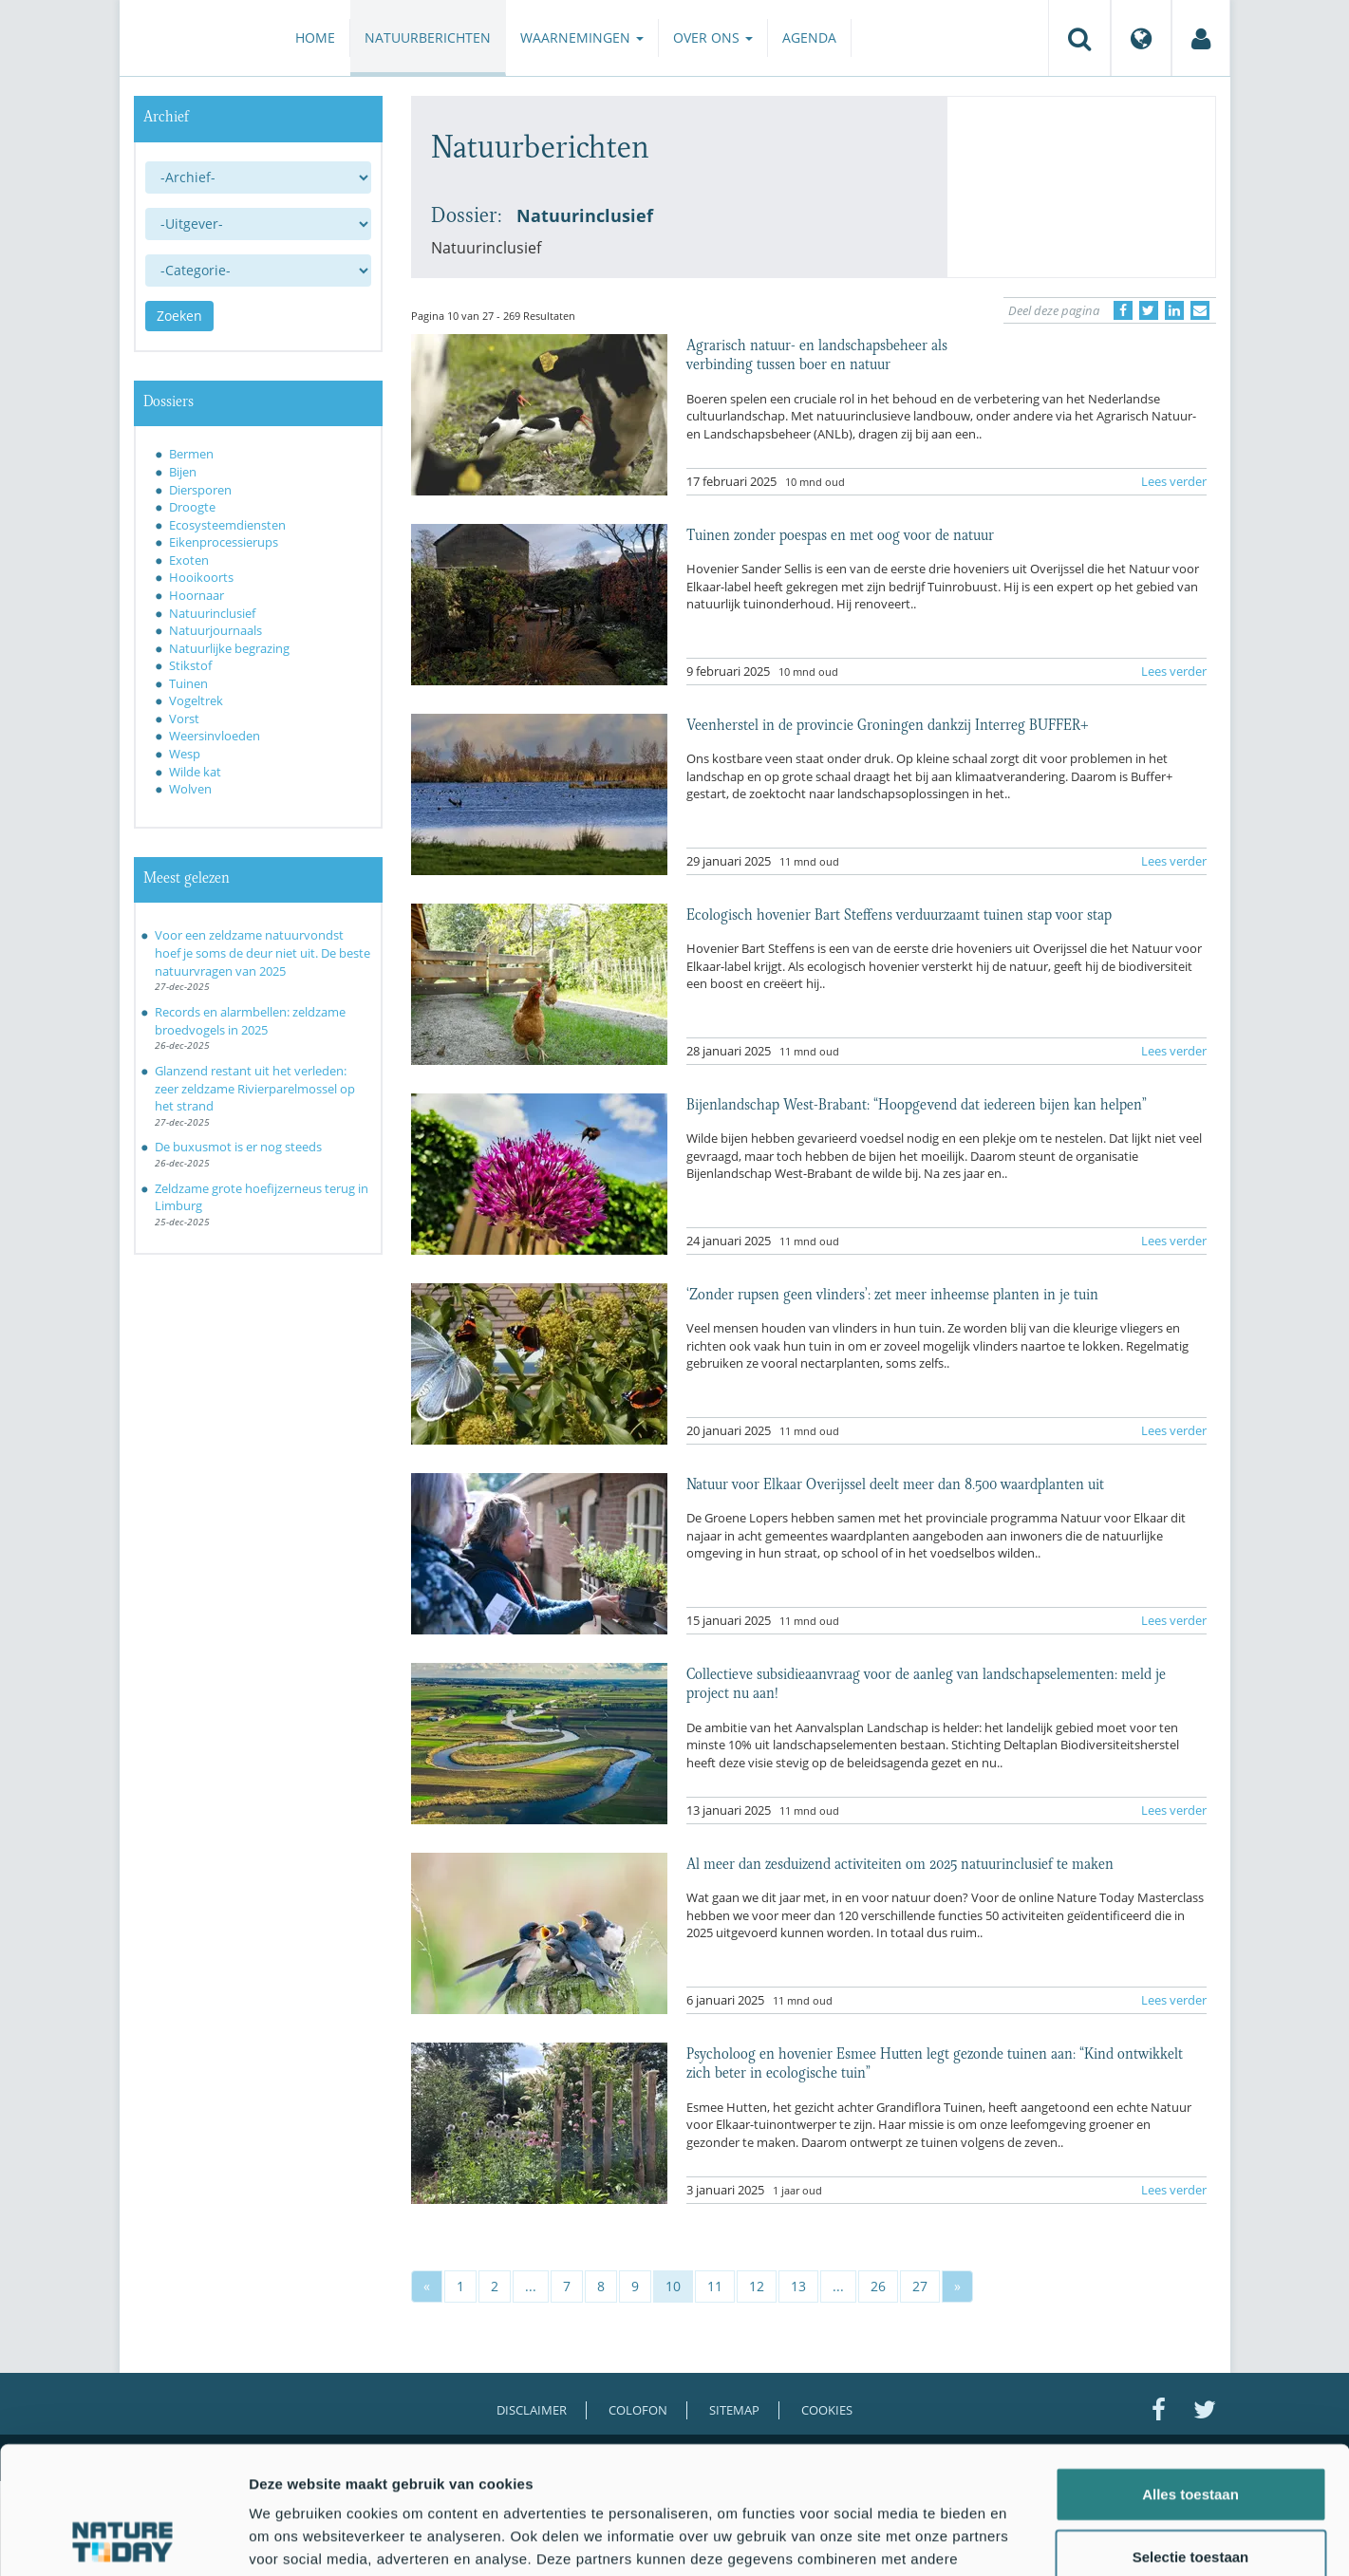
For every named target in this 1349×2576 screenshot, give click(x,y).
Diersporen (200, 489)
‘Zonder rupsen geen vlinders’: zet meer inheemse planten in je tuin (892, 1292)
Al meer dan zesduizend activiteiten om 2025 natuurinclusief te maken (900, 1862)
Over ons (713, 37)
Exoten (189, 560)
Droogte (192, 506)
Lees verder (1174, 481)
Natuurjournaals (215, 630)
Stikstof (190, 665)
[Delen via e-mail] (1199, 310)
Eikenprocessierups (223, 542)
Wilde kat (195, 771)
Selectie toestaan (1191, 2437)
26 (878, 2286)
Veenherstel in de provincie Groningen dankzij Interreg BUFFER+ (887, 723)
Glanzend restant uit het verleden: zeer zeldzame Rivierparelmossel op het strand (255, 1088)
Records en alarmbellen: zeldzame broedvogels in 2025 (250, 1020)
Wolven (190, 788)
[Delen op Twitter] (1148, 310)
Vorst (184, 718)
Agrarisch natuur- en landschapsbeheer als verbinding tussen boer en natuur (816, 353)
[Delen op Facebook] (1123, 310)
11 (714, 2286)
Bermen (191, 453)
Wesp (184, 753)
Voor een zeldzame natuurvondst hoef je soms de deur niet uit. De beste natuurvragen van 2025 (262, 952)
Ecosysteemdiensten (227, 524)
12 (756, 2286)
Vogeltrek (196, 700)
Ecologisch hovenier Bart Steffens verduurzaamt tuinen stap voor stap (899, 913)
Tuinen (188, 683)
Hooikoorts (201, 577)
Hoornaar (196, 595)
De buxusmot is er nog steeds (238, 1146)
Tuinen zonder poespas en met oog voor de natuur (840, 533)
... (530, 2286)
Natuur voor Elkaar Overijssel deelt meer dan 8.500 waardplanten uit (895, 1482)
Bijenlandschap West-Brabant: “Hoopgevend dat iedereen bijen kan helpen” (916, 1102)
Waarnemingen (582, 37)
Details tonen (1026, 2538)
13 (798, 2286)
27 (919, 2286)
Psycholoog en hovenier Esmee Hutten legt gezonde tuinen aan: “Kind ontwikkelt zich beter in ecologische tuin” (934, 2061)
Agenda (809, 37)
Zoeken (179, 316)
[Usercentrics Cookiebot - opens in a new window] (123, 2539)
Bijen (183, 471)
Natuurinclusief (212, 613)
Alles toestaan (1190, 2374)
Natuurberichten (428, 37)
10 (673, 2286)
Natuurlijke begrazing (229, 648)
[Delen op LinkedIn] (1174, 310)
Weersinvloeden (214, 735)
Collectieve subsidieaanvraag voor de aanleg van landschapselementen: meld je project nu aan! (926, 1682)
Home (315, 37)
